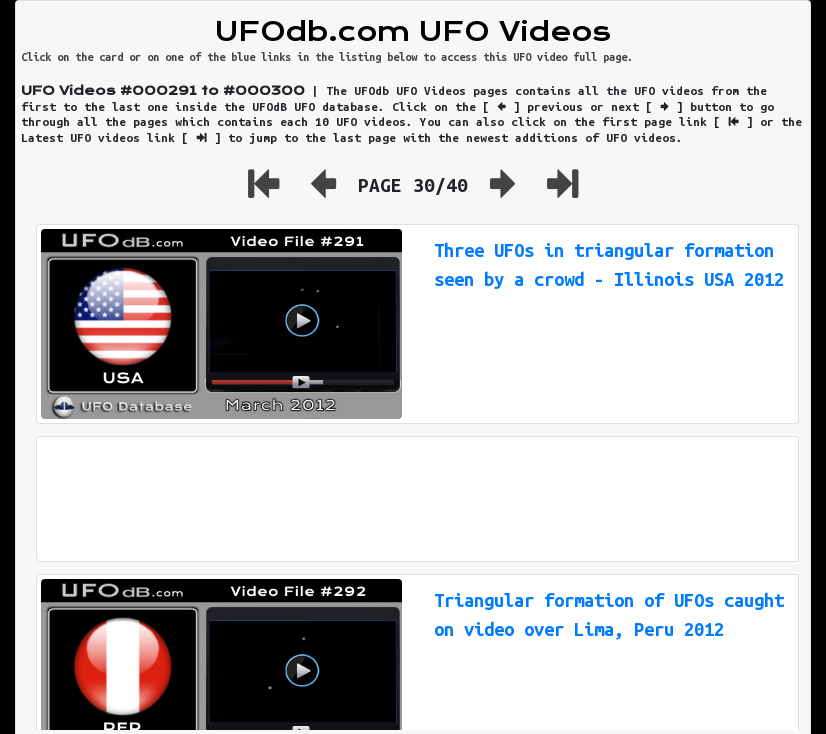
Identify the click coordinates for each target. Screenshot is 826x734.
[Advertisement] (417, 499)
